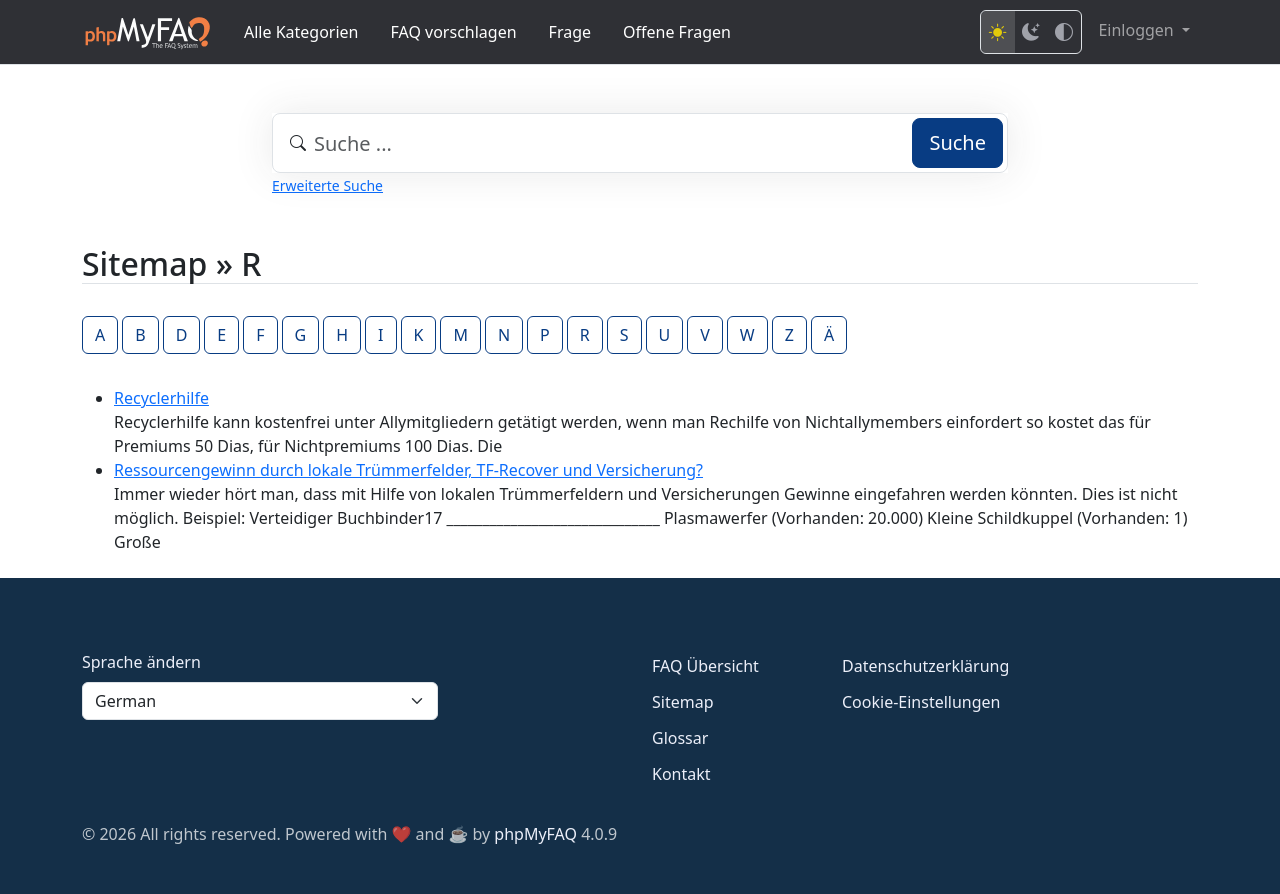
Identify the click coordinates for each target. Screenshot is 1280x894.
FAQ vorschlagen (454, 32)
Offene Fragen (677, 32)
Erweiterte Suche (327, 185)
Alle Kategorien (301, 32)
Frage (570, 32)
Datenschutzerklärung (925, 666)
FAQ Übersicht (705, 666)
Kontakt (681, 774)
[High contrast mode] (1064, 32)
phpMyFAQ (535, 834)
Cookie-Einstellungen (921, 702)
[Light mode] (998, 32)
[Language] (260, 701)
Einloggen (1137, 30)
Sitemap (683, 702)
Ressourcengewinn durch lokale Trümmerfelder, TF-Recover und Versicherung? (408, 470)
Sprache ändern (141, 662)
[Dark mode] (1031, 32)
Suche (957, 142)
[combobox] (640, 143)
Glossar (680, 738)
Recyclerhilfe (161, 398)
